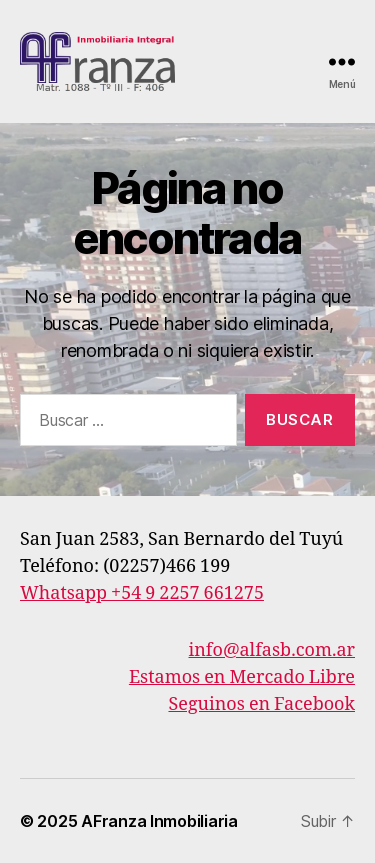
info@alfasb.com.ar (272, 650)
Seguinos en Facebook (261, 704)
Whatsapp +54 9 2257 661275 (142, 593)
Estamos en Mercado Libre (242, 677)
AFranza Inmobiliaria (159, 821)
